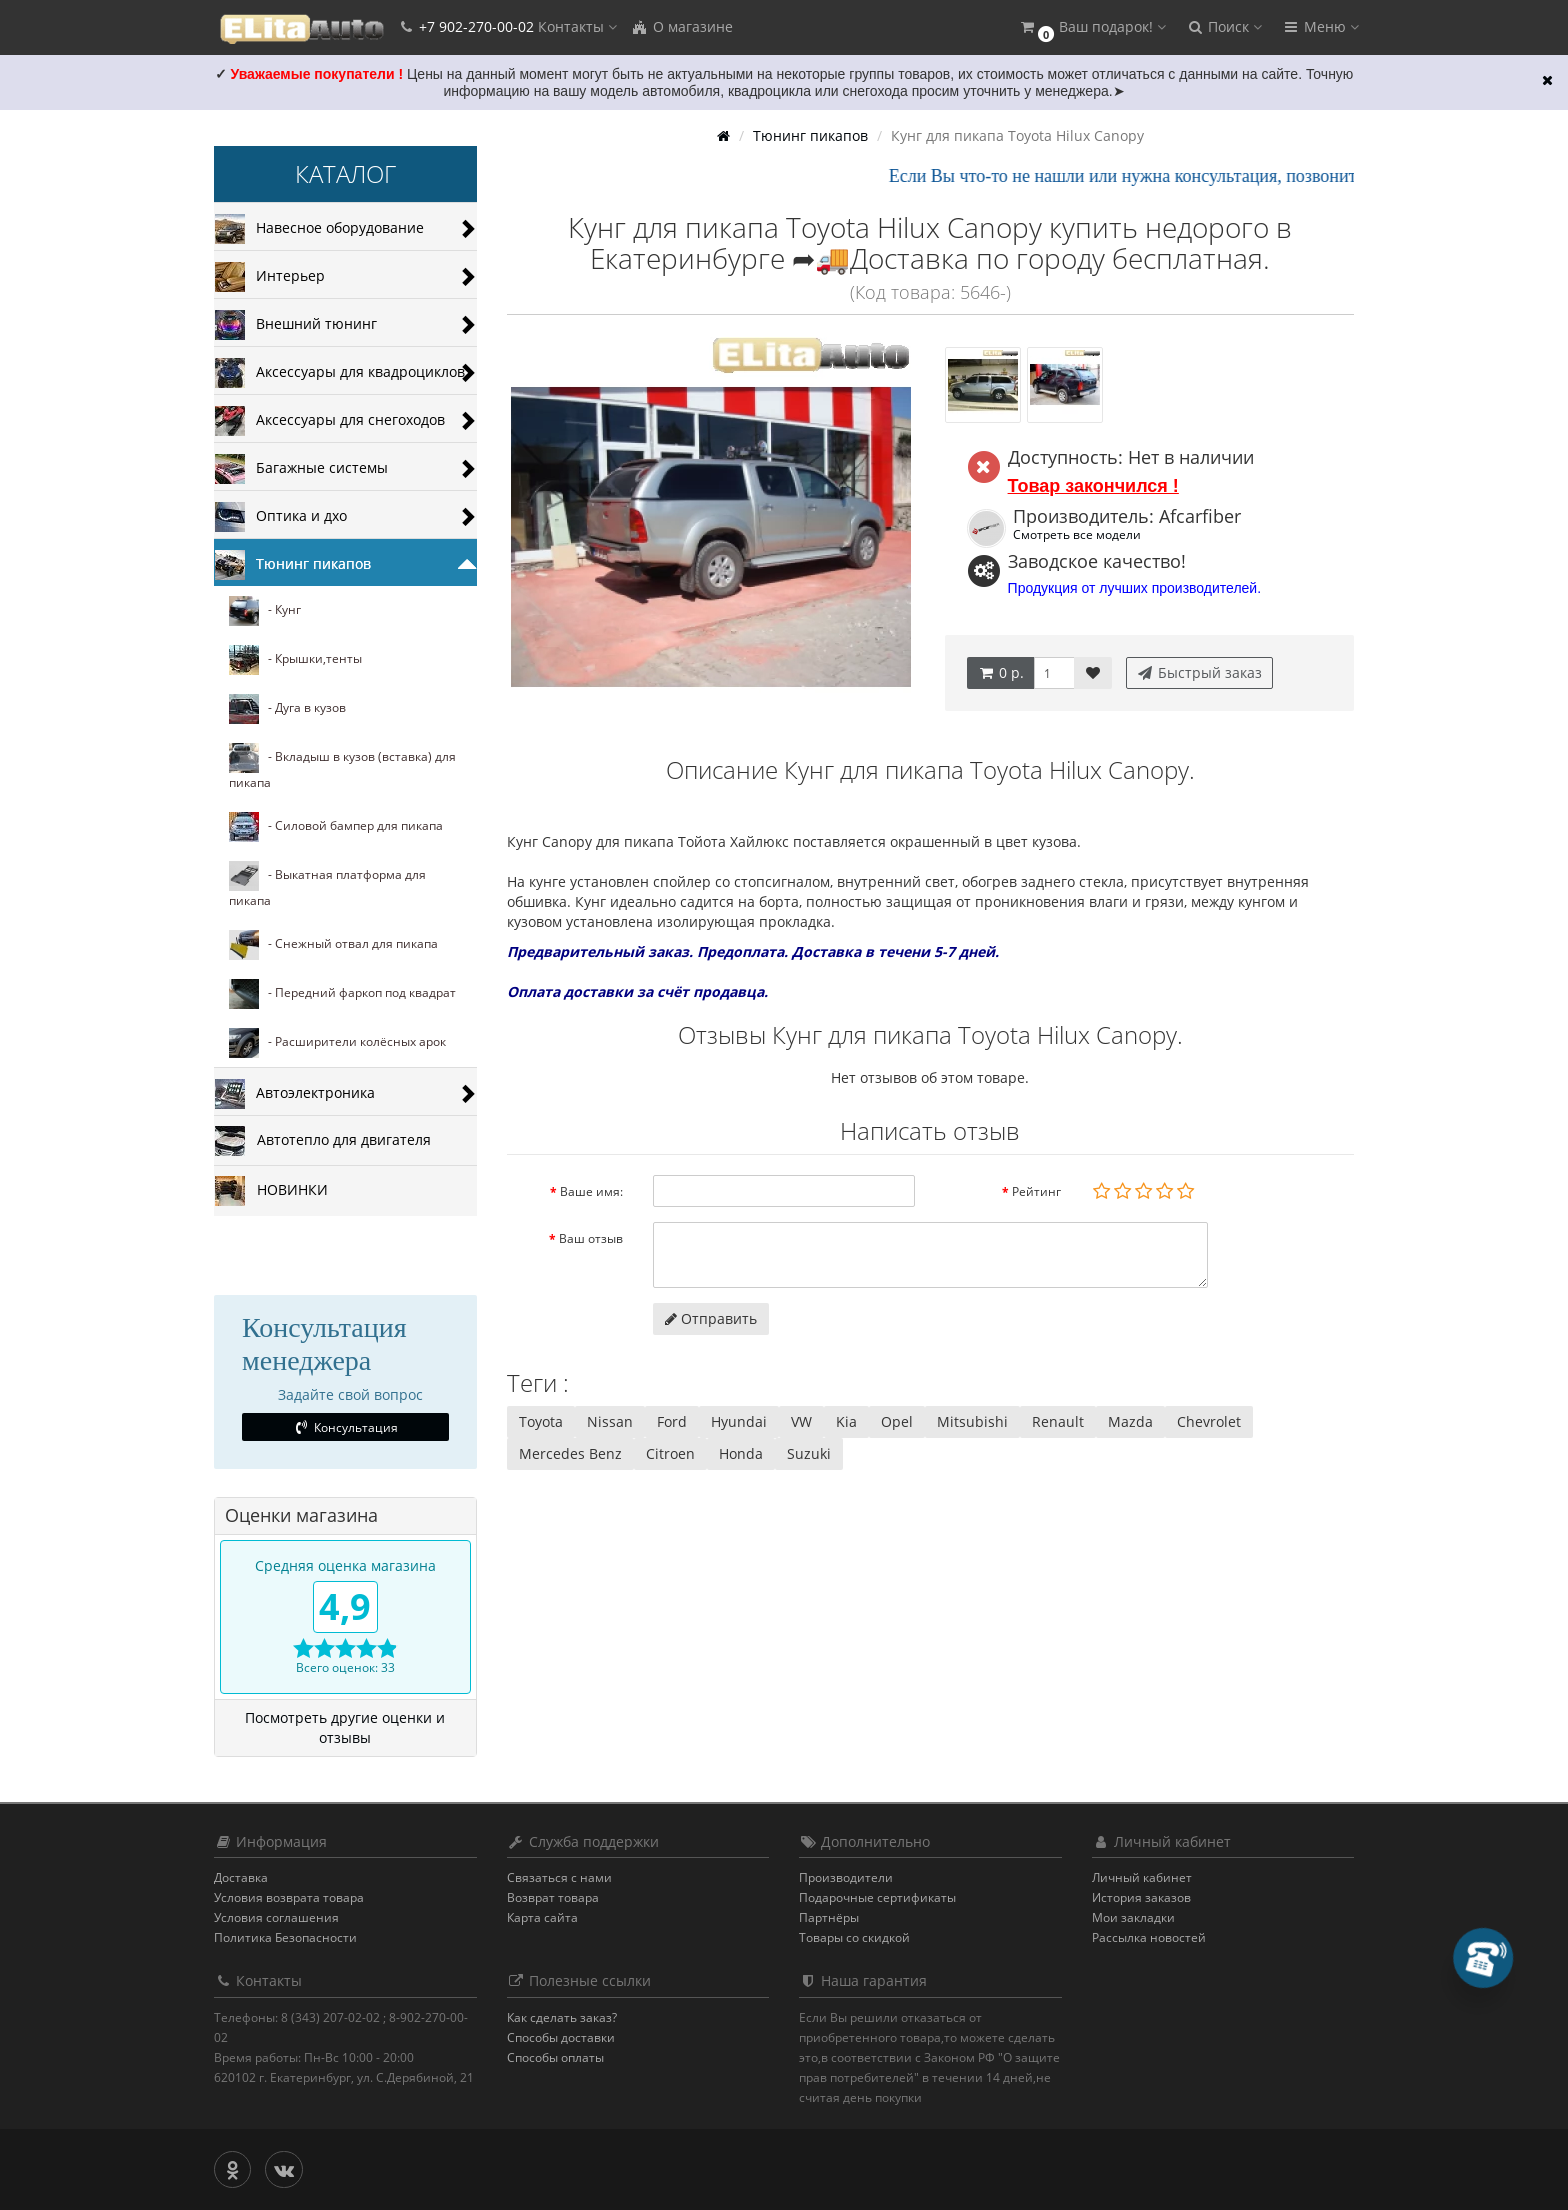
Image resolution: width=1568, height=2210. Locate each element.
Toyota (541, 1421)
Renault (1058, 1421)
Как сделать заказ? (562, 2017)
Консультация (345, 1427)
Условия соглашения (276, 1917)
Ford (672, 1421)
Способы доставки (561, 2037)
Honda (741, 1453)
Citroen (670, 1453)
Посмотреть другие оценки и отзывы (345, 1727)
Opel (897, 1421)
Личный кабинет (1142, 1877)
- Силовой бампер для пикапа (336, 827)
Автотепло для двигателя (323, 1141)
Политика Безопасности (285, 1937)
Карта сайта (542, 1917)
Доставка (241, 1877)
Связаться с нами (559, 1877)
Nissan (610, 1421)
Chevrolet (1209, 1421)
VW (801, 1421)
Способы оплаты (555, 2057)
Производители (846, 1877)
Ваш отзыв (591, 1238)
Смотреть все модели (1077, 534)
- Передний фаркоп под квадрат (342, 994)
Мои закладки (1133, 1917)
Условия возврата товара (289, 1897)
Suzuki (809, 1453)
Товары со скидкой (854, 1937)
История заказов (1141, 1897)
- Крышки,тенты (295, 660)
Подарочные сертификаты (877, 1897)
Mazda (1130, 1421)
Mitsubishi (972, 1421)
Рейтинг (1036, 1191)
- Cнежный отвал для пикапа (333, 945)
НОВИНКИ (271, 1191)
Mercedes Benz (570, 1453)
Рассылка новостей (1149, 1937)
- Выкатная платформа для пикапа (327, 885)
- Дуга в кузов (287, 709)
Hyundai (739, 1421)
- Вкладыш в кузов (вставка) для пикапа (342, 767)
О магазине (682, 26)
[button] (1092, 27)
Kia (846, 1421)
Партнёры (829, 1917)
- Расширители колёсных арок (337, 1043)
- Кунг (265, 611)
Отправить (711, 1318)
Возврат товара (553, 1897)
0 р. (1000, 672)
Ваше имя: (591, 1191)
